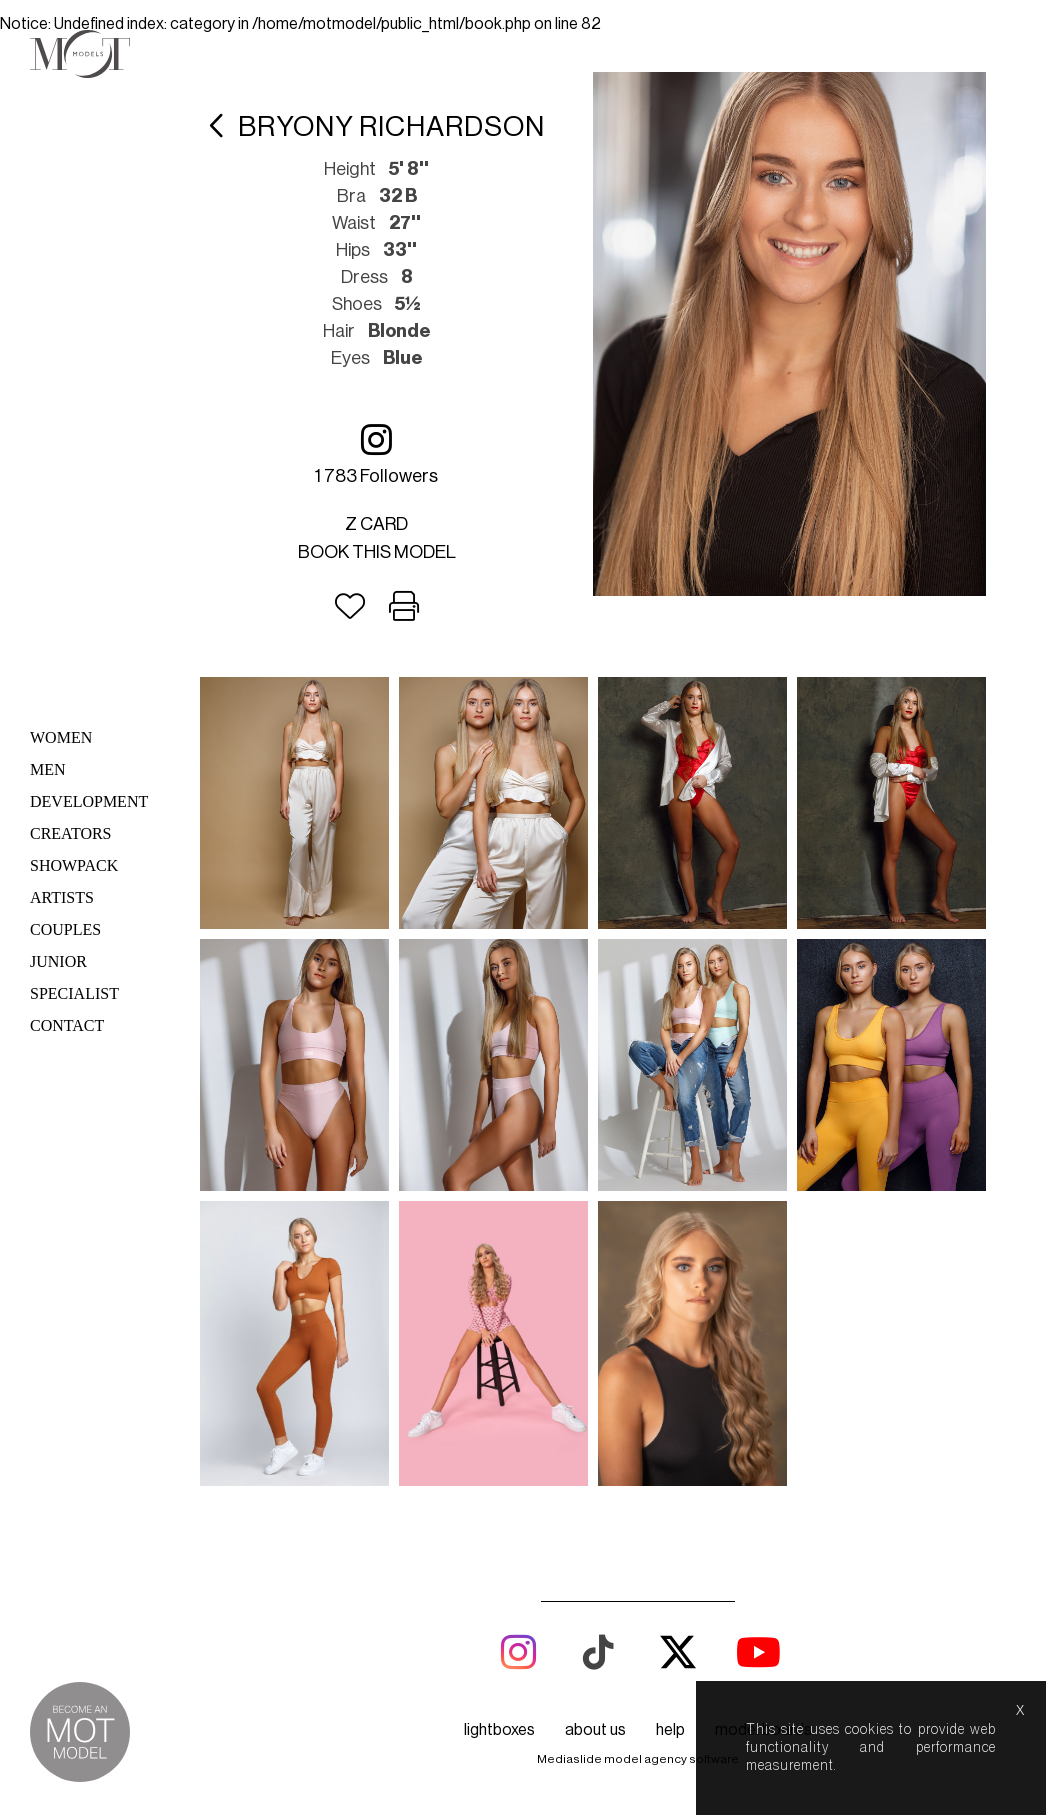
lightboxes (499, 1730)
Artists (62, 897)
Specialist (74, 993)
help (670, 1730)
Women (61, 737)
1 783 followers (376, 453)
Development (89, 801)
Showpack (74, 865)
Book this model (377, 552)
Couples (65, 929)
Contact (67, 1025)
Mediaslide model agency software (638, 1759)
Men (48, 769)
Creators (71, 833)
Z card (376, 524)
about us (595, 1730)
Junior (58, 961)
